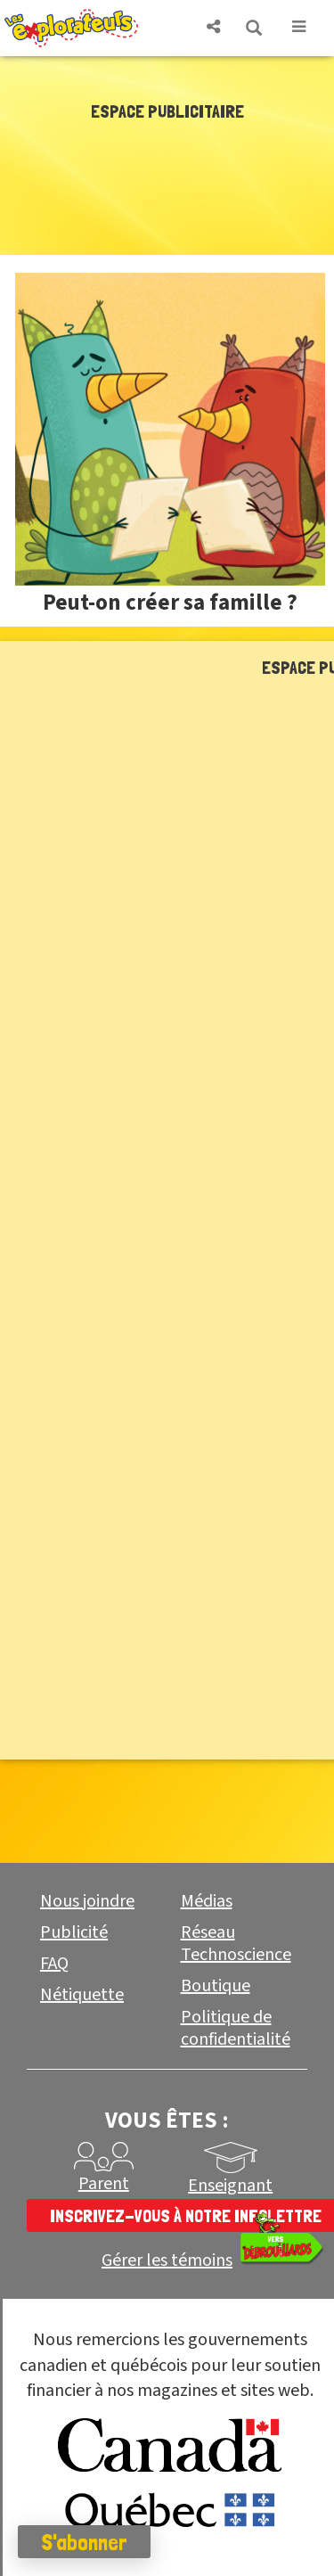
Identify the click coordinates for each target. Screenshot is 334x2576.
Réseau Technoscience (236, 1943)
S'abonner (84, 2542)
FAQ (54, 1963)
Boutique (215, 1985)
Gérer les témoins (167, 2261)
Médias (206, 1901)
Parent (103, 2183)
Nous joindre (87, 1901)
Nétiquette (82, 1994)
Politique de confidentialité (235, 2028)
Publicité (74, 1932)
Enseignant (230, 2185)
